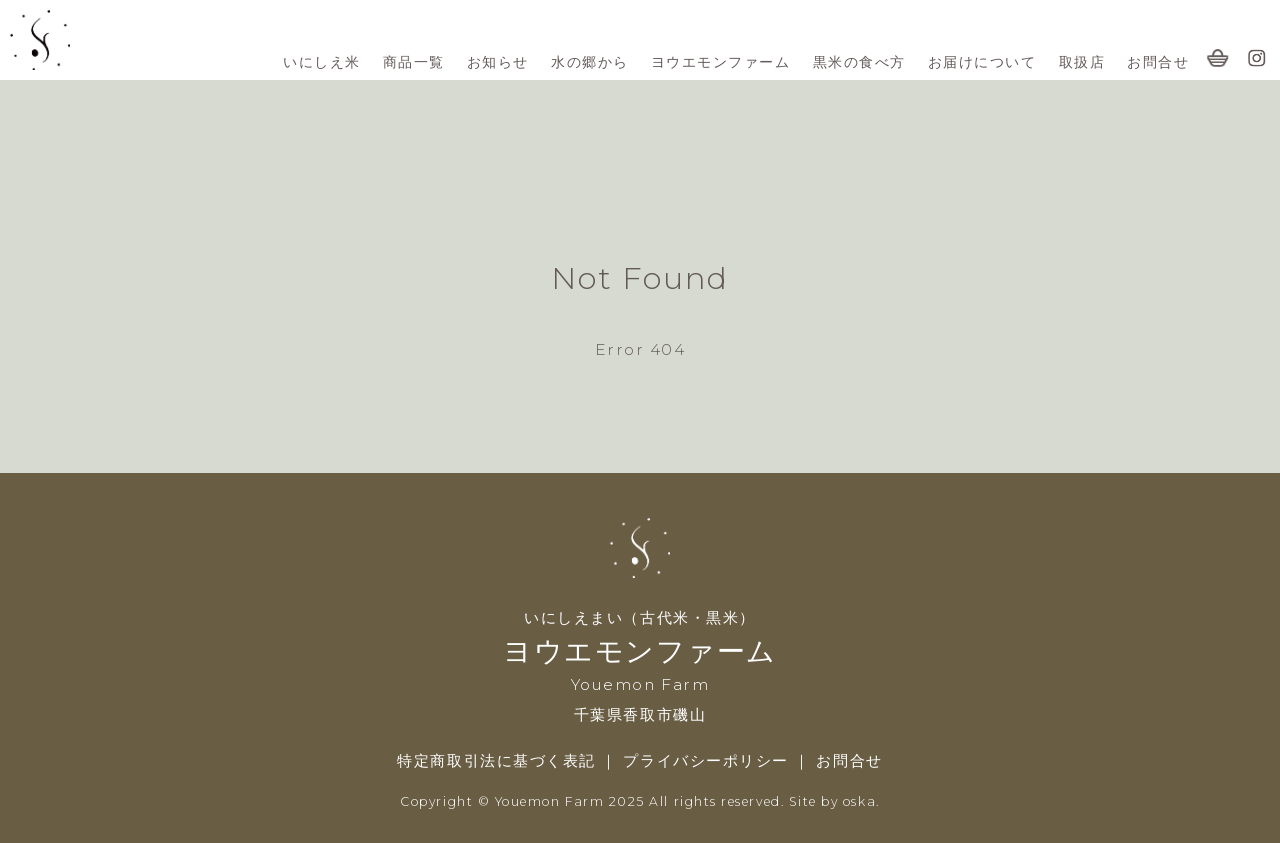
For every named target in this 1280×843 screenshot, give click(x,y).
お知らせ (498, 62)
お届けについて (982, 62)
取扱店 (1082, 62)
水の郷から (590, 62)
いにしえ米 (322, 62)
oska (859, 801)
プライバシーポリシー (708, 760)
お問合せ (1158, 62)
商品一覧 (414, 62)
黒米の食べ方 (859, 62)
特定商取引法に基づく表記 (496, 760)
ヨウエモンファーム (721, 62)
